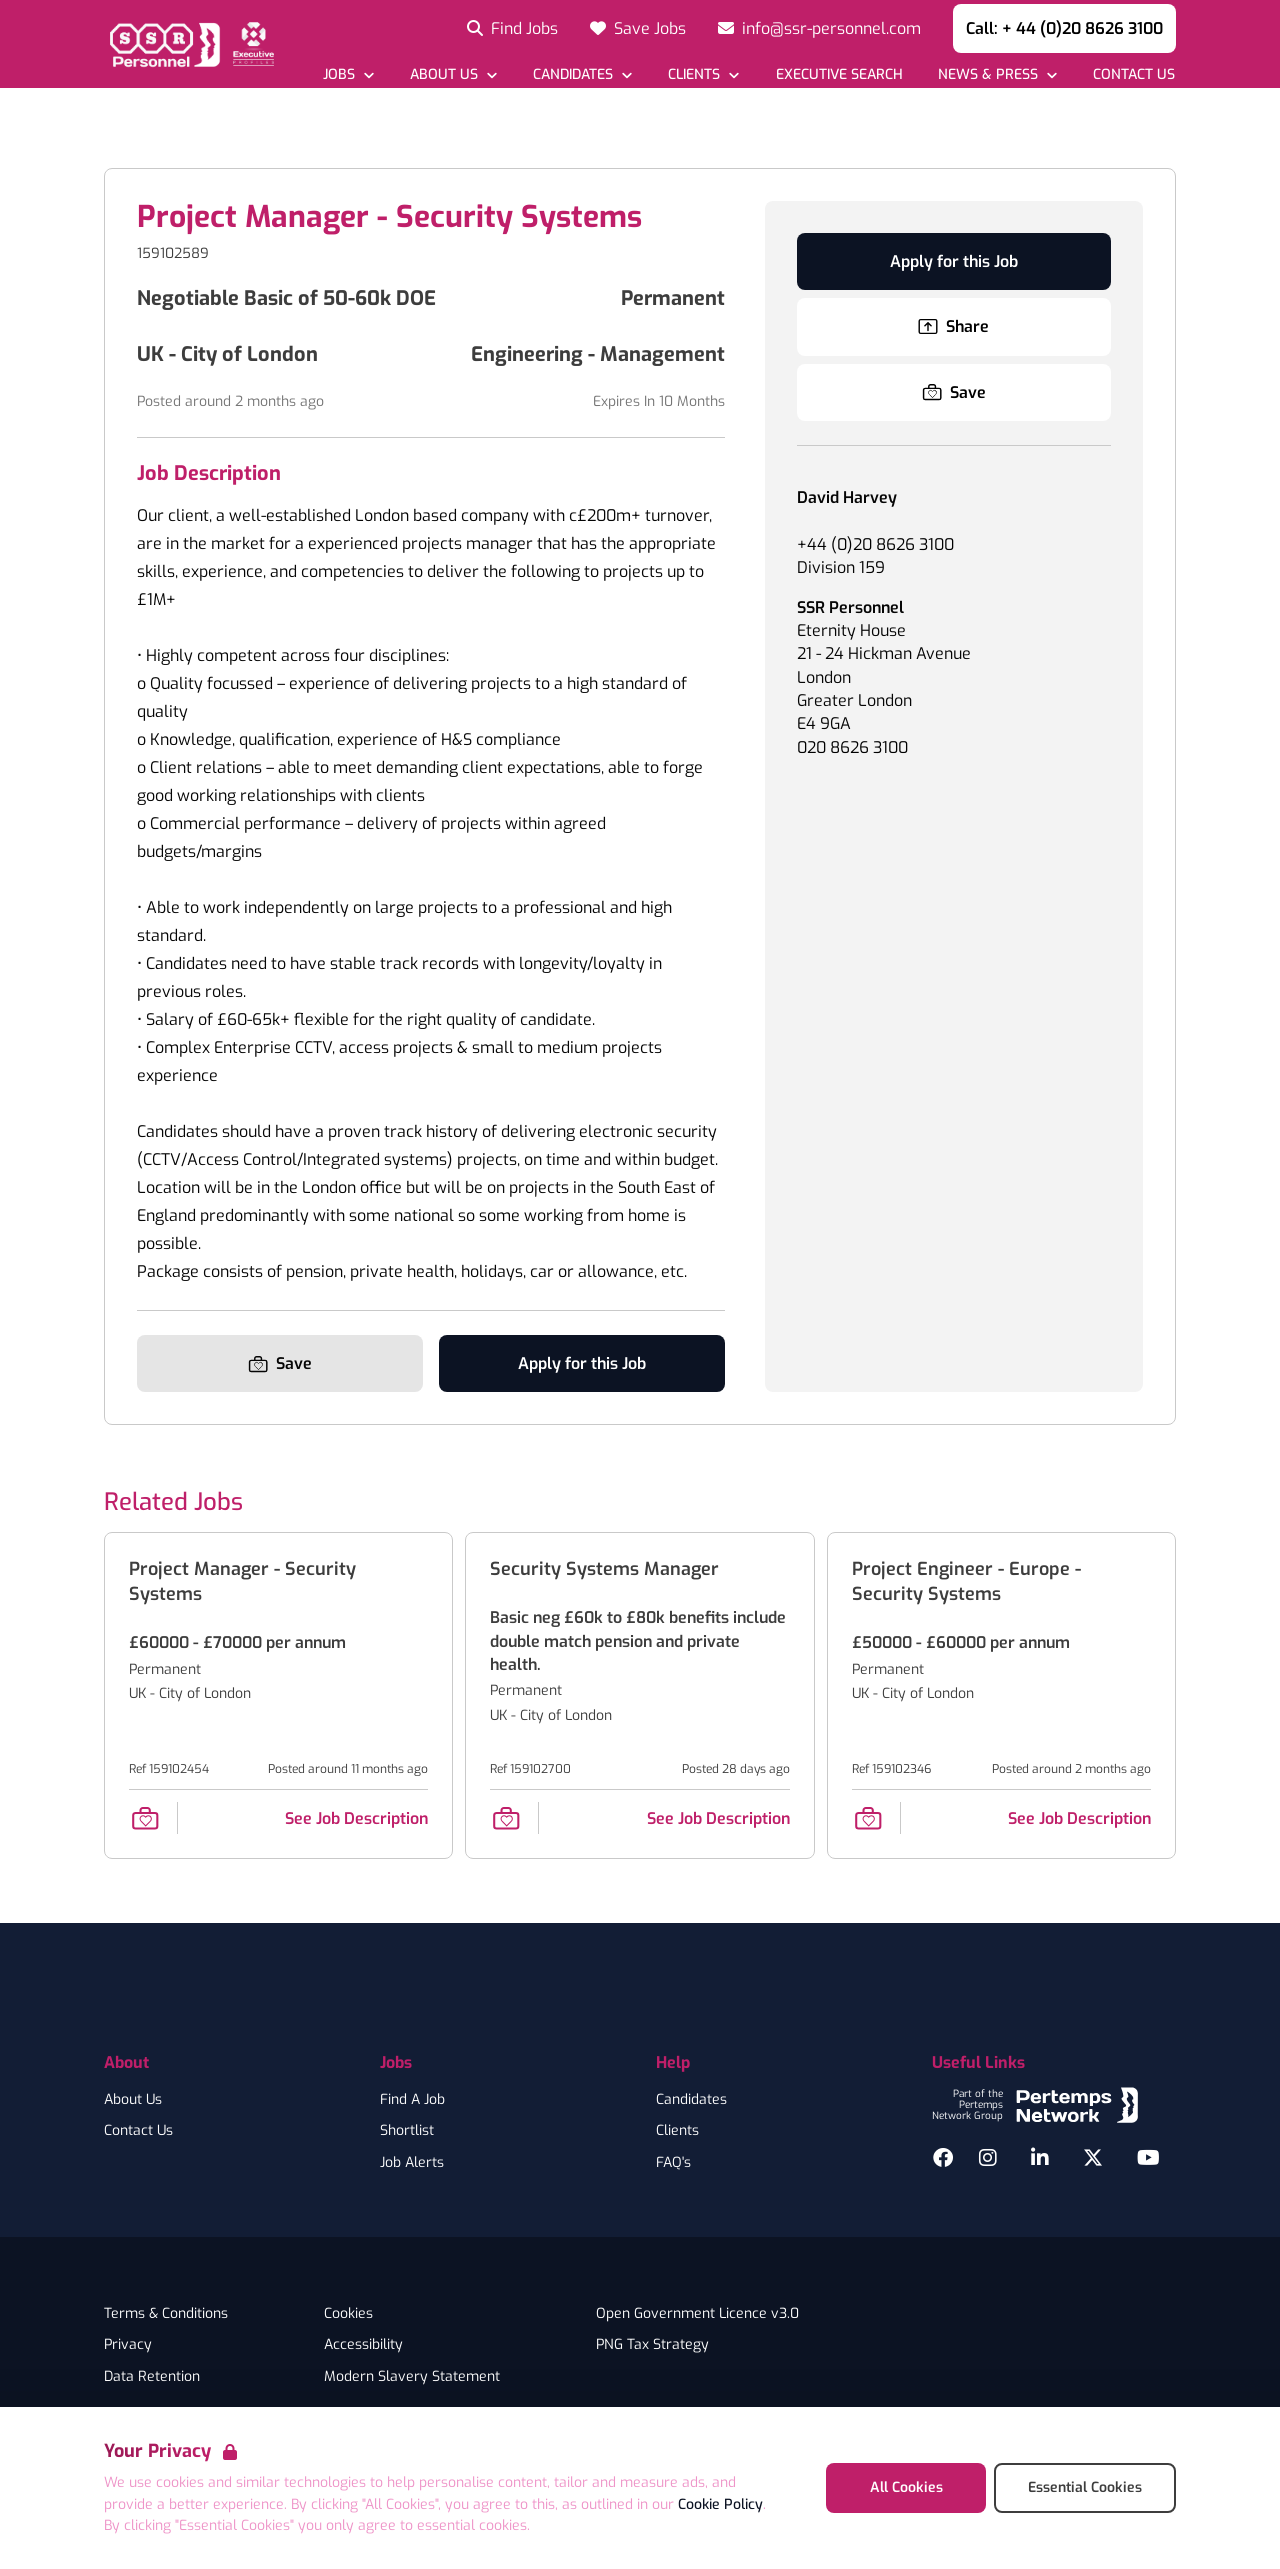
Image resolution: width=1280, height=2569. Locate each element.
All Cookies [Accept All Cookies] (906, 2487)
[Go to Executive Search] (838, 74)
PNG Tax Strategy (652, 2345)
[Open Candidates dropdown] (582, 74)
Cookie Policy (720, 2504)
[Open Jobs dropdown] (348, 74)
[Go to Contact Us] (1133, 74)
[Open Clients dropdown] (703, 74)
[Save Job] (280, 1363)
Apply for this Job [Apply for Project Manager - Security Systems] (582, 1363)
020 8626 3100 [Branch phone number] (852, 747)
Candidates (691, 2100)
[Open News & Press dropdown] (997, 74)
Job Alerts (412, 2163)
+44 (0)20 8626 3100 (875, 544)
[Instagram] (988, 2158)
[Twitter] (1093, 2158)
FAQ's (673, 2163)
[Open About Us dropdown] (453, 74)
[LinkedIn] (1040, 2158)
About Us (133, 2100)
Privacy (128, 2345)
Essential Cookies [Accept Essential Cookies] (1085, 2487)
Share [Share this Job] (953, 326)
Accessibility (363, 2345)
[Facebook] (943, 2158)
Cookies (348, 2314)
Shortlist (407, 2131)
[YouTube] (1148, 2158)
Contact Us (138, 2131)
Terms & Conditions (166, 2314)
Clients (677, 2131)
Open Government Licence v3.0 (697, 2314)
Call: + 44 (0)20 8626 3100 (1064, 28)
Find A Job (412, 2100)
